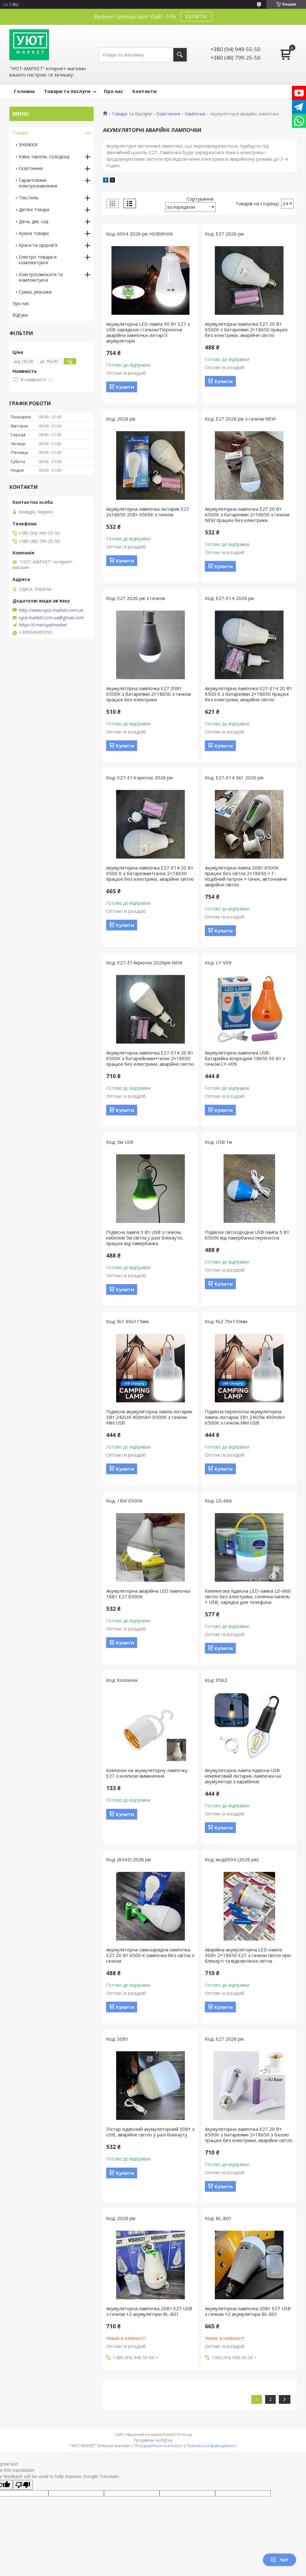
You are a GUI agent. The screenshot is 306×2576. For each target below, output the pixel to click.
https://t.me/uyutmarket (43, 625)
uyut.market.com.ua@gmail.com (51, 618)
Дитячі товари (34, 209)
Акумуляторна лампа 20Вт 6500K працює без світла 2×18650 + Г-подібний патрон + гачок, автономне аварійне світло (246, 876)
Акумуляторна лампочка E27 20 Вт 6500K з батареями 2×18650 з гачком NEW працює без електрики (247, 514)
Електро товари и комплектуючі (38, 259)
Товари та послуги (67, 91)
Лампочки (195, 114)
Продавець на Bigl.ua (153, 2440)
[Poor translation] (23, 2485)
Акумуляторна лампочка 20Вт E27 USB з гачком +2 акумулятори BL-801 (149, 2311)
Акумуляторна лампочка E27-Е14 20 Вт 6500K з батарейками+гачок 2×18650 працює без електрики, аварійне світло (150, 1058)
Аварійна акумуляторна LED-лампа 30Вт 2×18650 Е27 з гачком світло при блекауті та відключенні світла (248, 1955)
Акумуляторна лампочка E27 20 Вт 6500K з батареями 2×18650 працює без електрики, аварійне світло (246, 329)
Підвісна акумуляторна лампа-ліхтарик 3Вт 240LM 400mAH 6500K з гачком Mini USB (149, 1417)
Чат (279, 2560)
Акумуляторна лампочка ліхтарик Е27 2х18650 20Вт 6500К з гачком (147, 511)
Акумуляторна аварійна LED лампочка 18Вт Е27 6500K (148, 1593)
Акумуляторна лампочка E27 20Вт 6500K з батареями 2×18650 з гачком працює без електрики (148, 693)
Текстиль (28, 198)
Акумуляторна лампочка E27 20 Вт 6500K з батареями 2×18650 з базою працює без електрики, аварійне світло (249, 2134)
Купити (125, 387)
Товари (20, 133)
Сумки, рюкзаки (35, 292)
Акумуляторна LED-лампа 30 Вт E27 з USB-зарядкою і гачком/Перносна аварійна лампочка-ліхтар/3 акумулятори (148, 332)
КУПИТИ (196, 16)
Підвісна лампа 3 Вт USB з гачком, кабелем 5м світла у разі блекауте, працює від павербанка (144, 1237)
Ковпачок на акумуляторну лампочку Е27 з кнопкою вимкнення (147, 1773)
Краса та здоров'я (38, 245)
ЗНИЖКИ (28, 145)
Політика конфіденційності (211, 2445)
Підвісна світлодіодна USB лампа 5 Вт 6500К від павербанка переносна (247, 1234)
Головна (24, 91)
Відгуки (20, 315)
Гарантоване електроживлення (38, 183)
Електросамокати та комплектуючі (41, 277)
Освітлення (168, 114)
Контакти (144, 91)
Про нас (113, 91)
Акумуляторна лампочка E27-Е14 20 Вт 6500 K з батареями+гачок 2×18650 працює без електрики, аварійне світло (150, 873)
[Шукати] (180, 54)
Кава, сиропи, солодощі (44, 156)
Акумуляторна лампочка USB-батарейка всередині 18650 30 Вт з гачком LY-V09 (245, 1058)
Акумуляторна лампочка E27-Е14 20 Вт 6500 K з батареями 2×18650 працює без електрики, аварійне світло (248, 693)
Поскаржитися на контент (159, 2445)
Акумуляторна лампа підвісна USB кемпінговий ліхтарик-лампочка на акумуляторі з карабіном (243, 1775)
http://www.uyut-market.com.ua (51, 610)
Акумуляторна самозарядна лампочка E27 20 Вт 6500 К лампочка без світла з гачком (150, 1955)
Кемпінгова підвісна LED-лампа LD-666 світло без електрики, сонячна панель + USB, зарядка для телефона (248, 1596)
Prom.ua (184, 2434)
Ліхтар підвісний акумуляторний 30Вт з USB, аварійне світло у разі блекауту (150, 2131)
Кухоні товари (34, 233)
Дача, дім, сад (33, 221)
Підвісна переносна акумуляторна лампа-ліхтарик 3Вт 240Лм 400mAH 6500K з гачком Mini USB (245, 1417)
